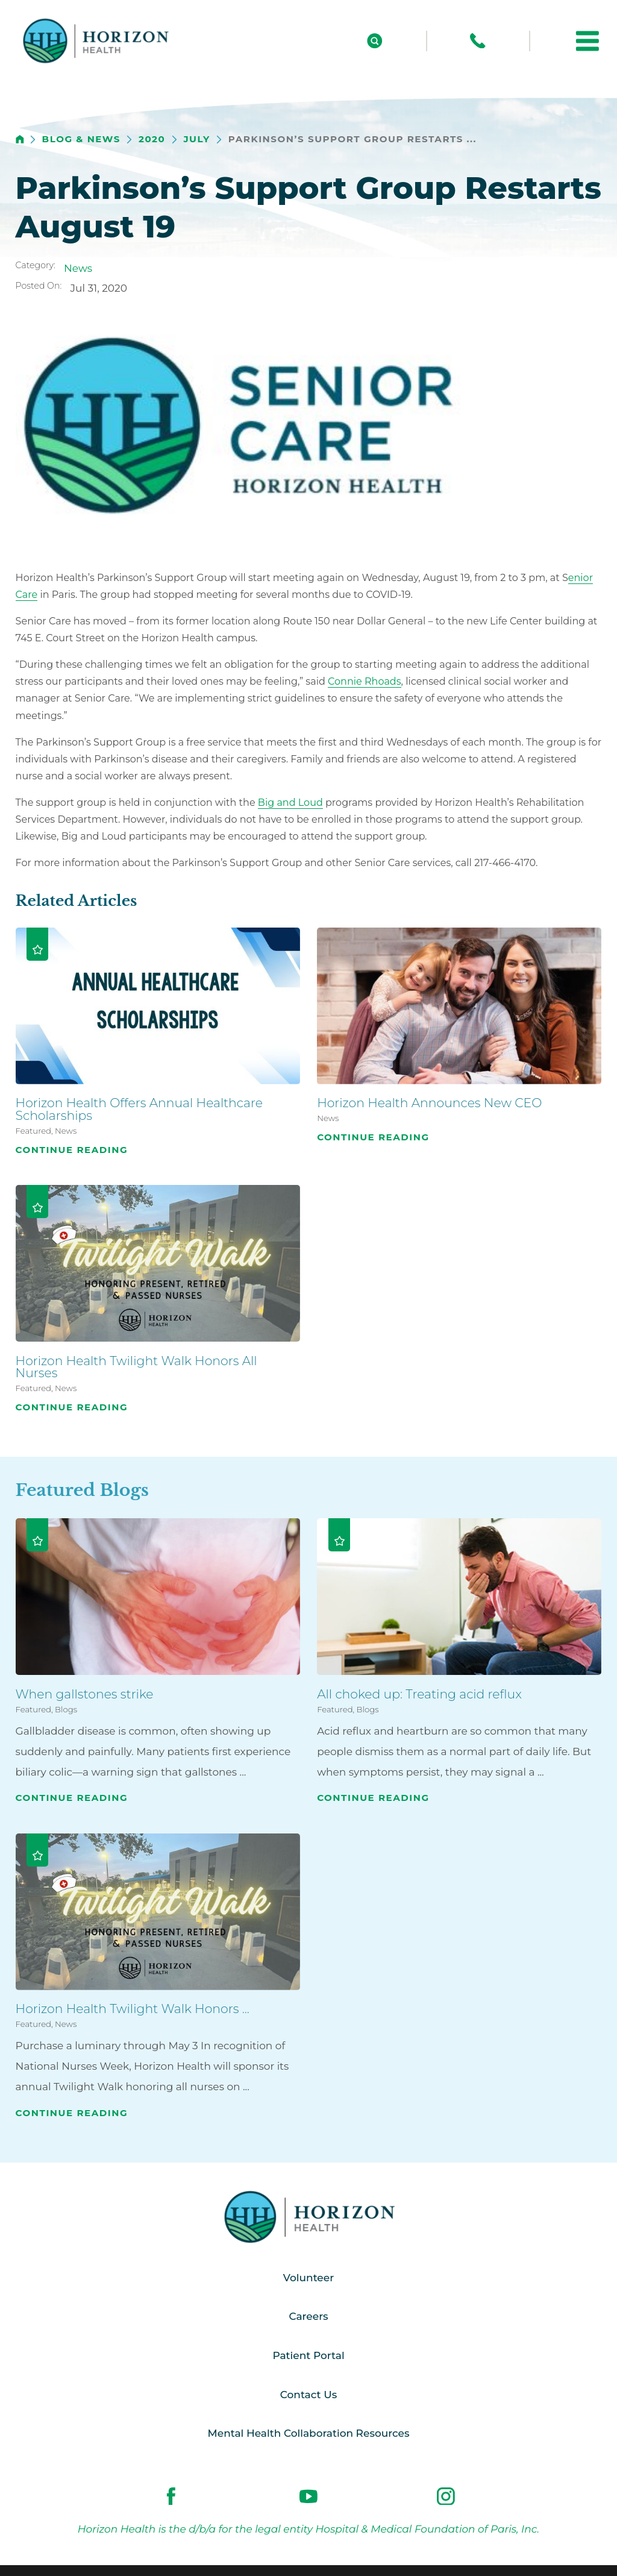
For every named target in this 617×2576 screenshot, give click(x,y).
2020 (152, 139)
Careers (308, 2316)
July (196, 139)
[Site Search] (375, 41)
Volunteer (308, 2278)
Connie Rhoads (364, 681)
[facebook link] (171, 2496)
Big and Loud (290, 802)
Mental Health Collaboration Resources (309, 2433)
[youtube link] (308, 2496)
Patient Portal (308, 2355)
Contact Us (308, 2395)
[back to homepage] (20, 139)
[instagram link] (446, 2496)
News (78, 268)
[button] (587, 41)
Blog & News (81, 139)
